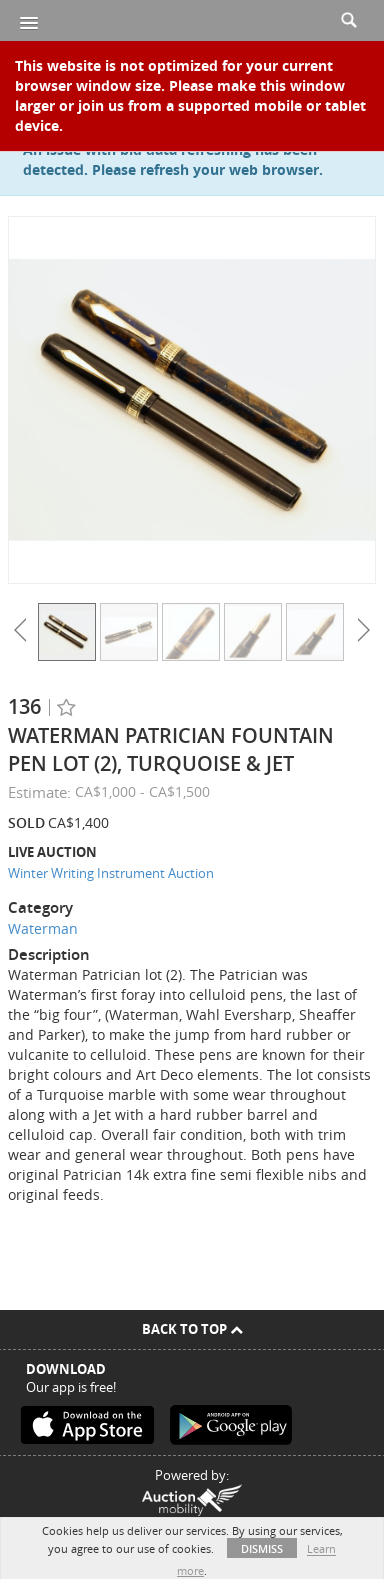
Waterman (43, 928)
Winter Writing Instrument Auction (111, 873)
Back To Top (192, 1329)
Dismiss (262, 1548)
